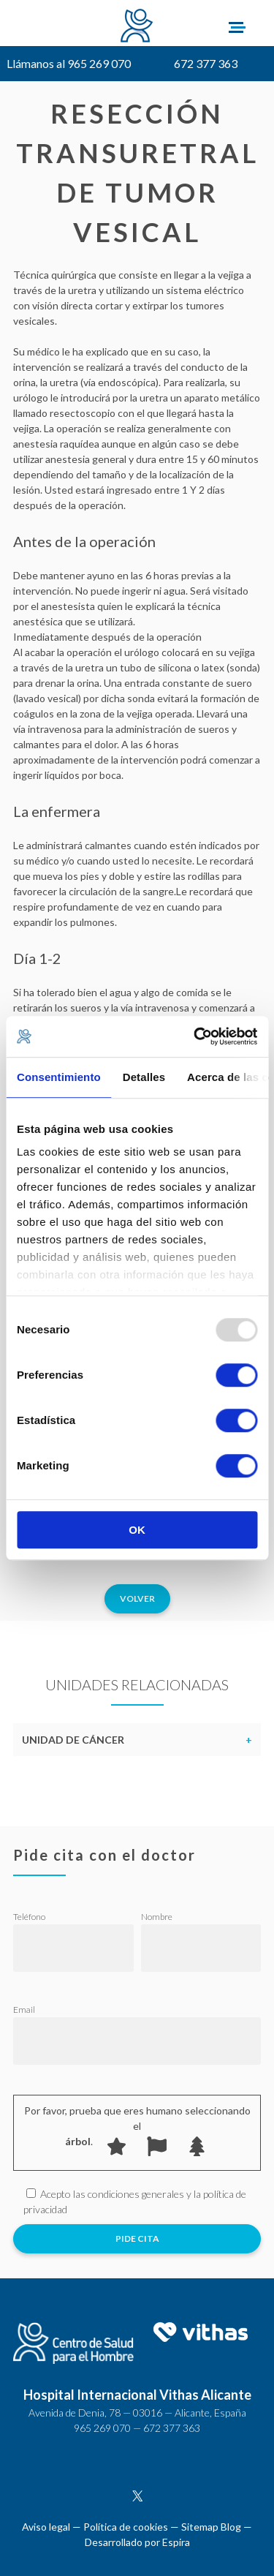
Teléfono (29, 1916)
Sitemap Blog (211, 2526)
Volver (137, 1598)
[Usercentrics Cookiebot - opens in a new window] (195, 1036)
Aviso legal (46, 2526)
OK (137, 1530)
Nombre (156, 1916)
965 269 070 (102, 2428)
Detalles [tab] (144, 1077)
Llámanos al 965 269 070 (69, 63)
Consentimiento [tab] (59, 1077)
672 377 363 (205, 63)
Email (24, 2009)
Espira (176, 2542)
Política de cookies (125, 2526)
